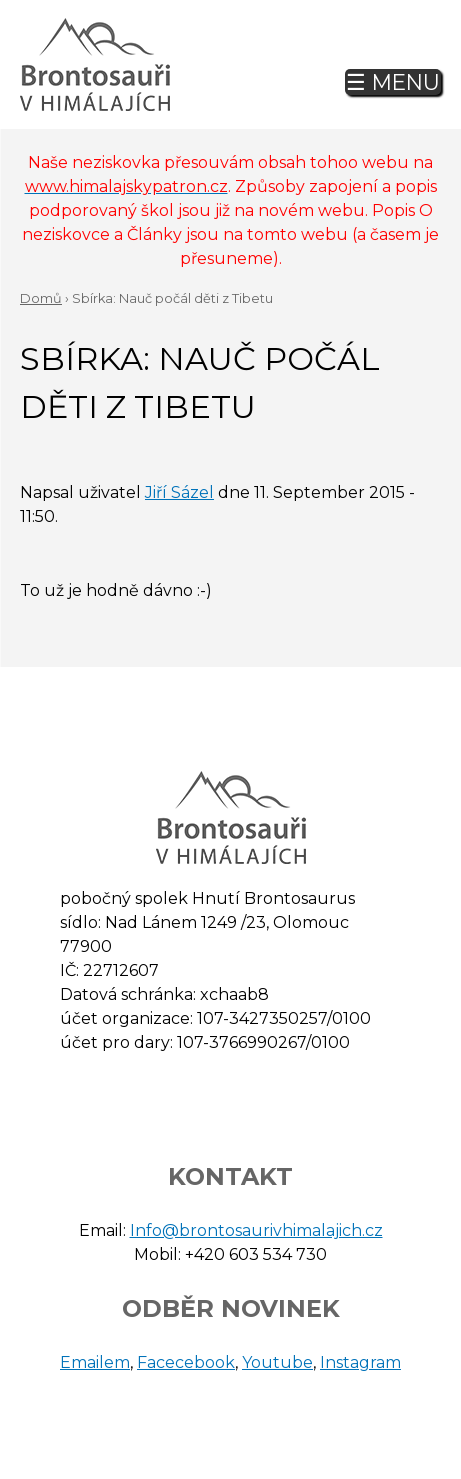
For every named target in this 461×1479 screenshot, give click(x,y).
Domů (41, 298)
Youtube (277, 1362)
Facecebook (186, 1362)
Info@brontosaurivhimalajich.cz (256, 1230)
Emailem (95, 1362)
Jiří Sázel (179, 492)
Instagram (360, 1362)
